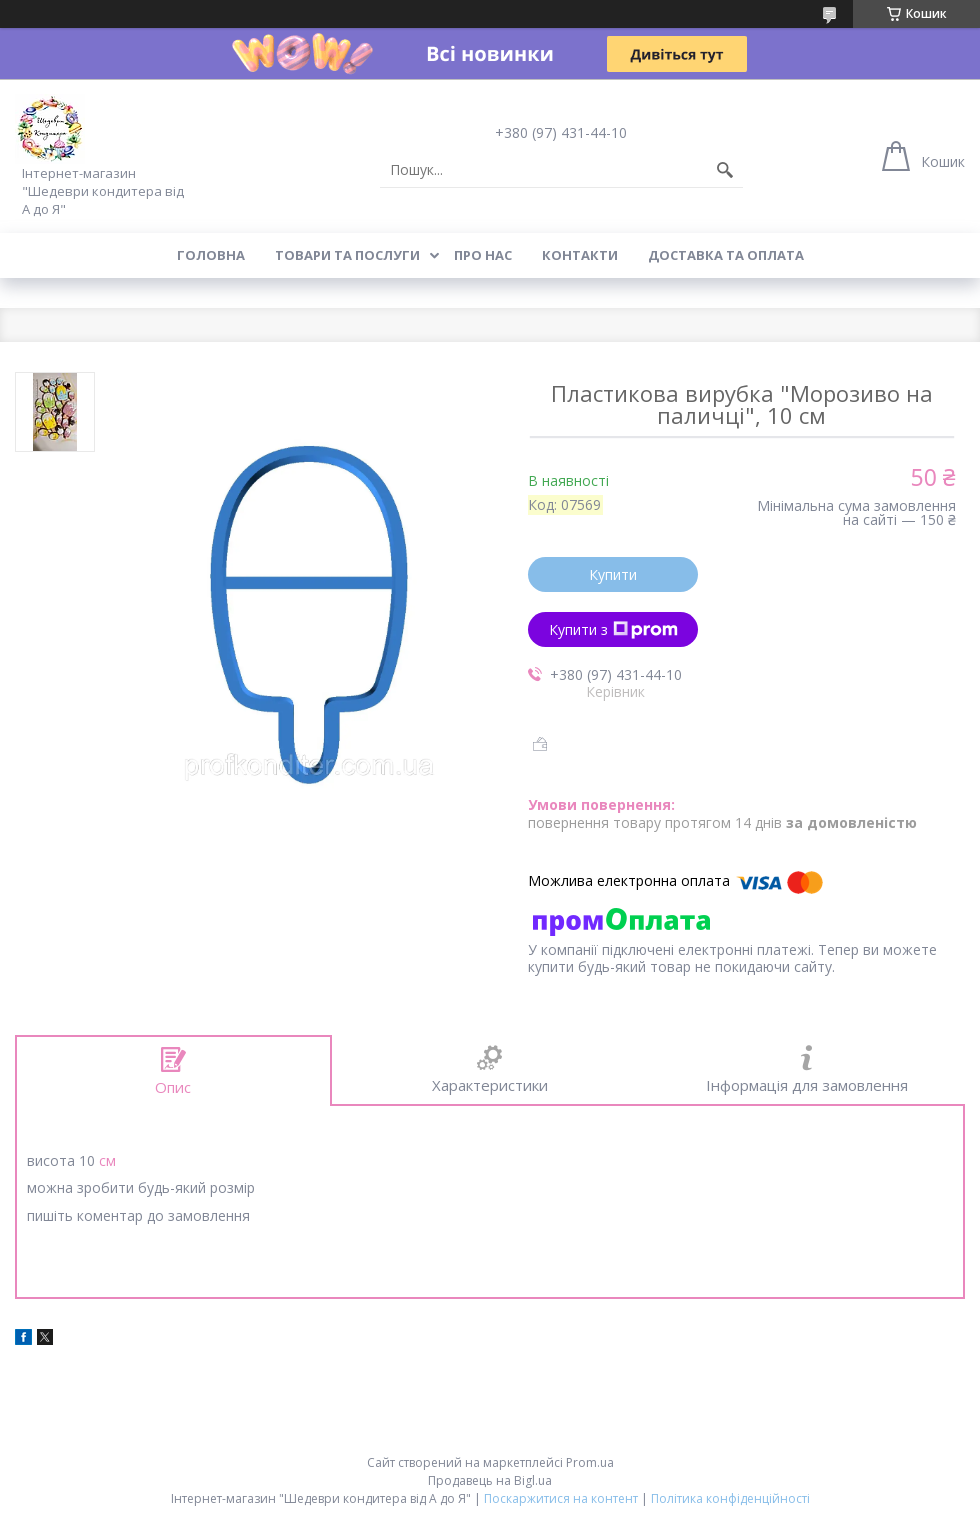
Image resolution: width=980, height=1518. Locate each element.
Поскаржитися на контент (561, 1498)
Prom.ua (590, 1462)
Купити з (613, 629)
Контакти (580, 255)
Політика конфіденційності (730, 1498)
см (107, 1160)
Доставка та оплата (726, 255)
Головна (211, 255)
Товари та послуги (347, 255)
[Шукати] (725, 170)
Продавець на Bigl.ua (490, 1480)
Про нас (483, 255)
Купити (613, 574)
